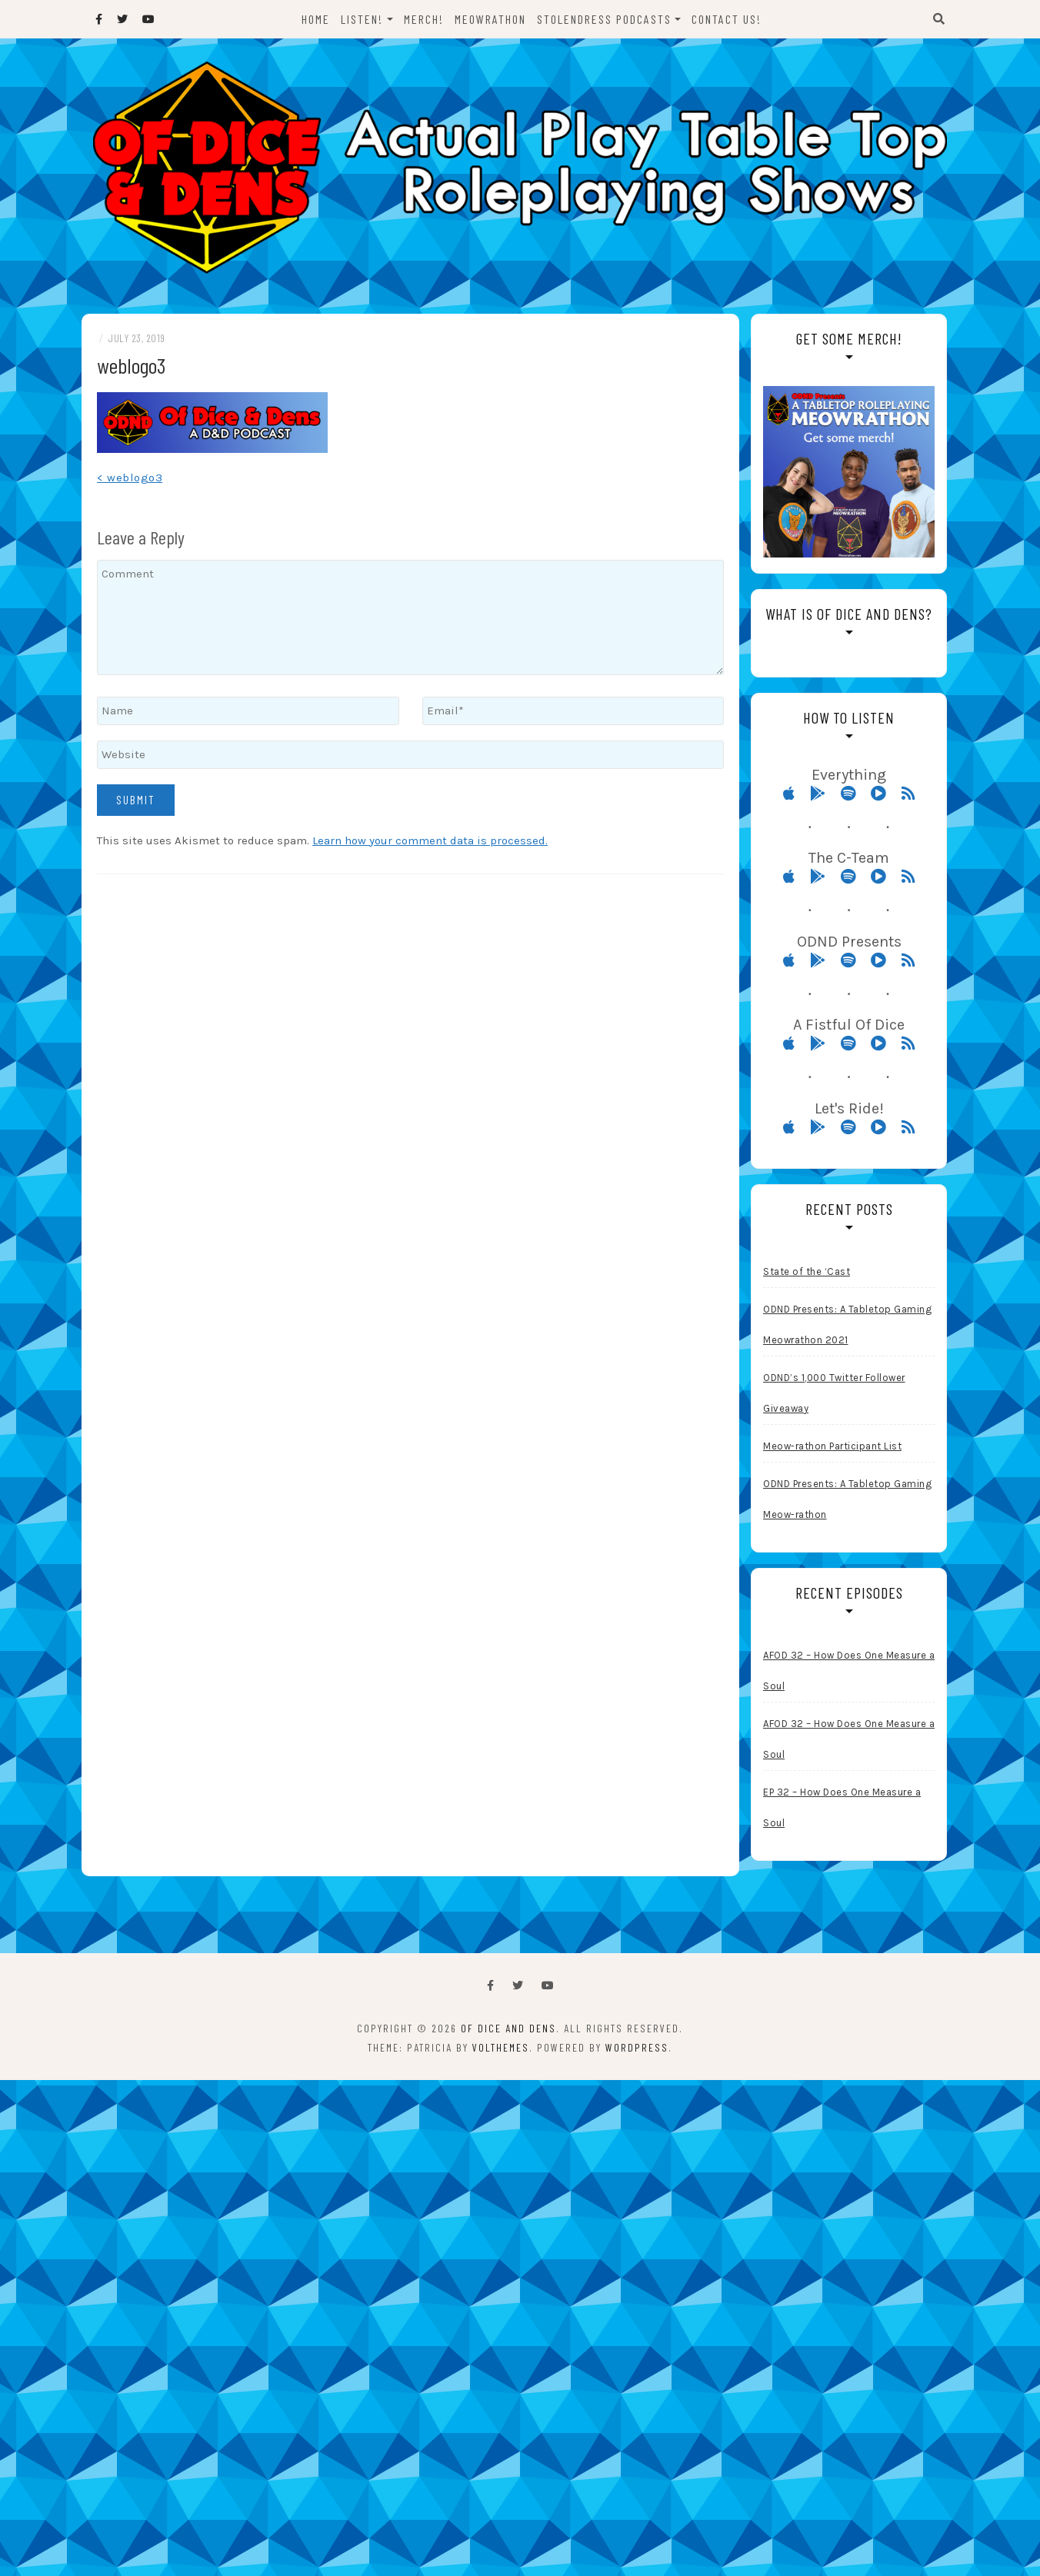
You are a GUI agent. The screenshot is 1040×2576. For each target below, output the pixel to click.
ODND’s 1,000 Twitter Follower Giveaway (834, 1395)
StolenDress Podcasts (604, 19)
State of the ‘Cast (806, 1274)
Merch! (424, 19)
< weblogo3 (129, 480)
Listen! (362, 19)
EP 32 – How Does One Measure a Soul (842, 1810)
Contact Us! (727, 19)
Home (316, 19)
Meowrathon (490, 19)
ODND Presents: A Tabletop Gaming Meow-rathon (847, 1501)
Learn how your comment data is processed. (430, 843)
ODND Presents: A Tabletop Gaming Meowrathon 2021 (847, 1327)
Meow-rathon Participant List (832, 1448)
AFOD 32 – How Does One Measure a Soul (849, 1673)
